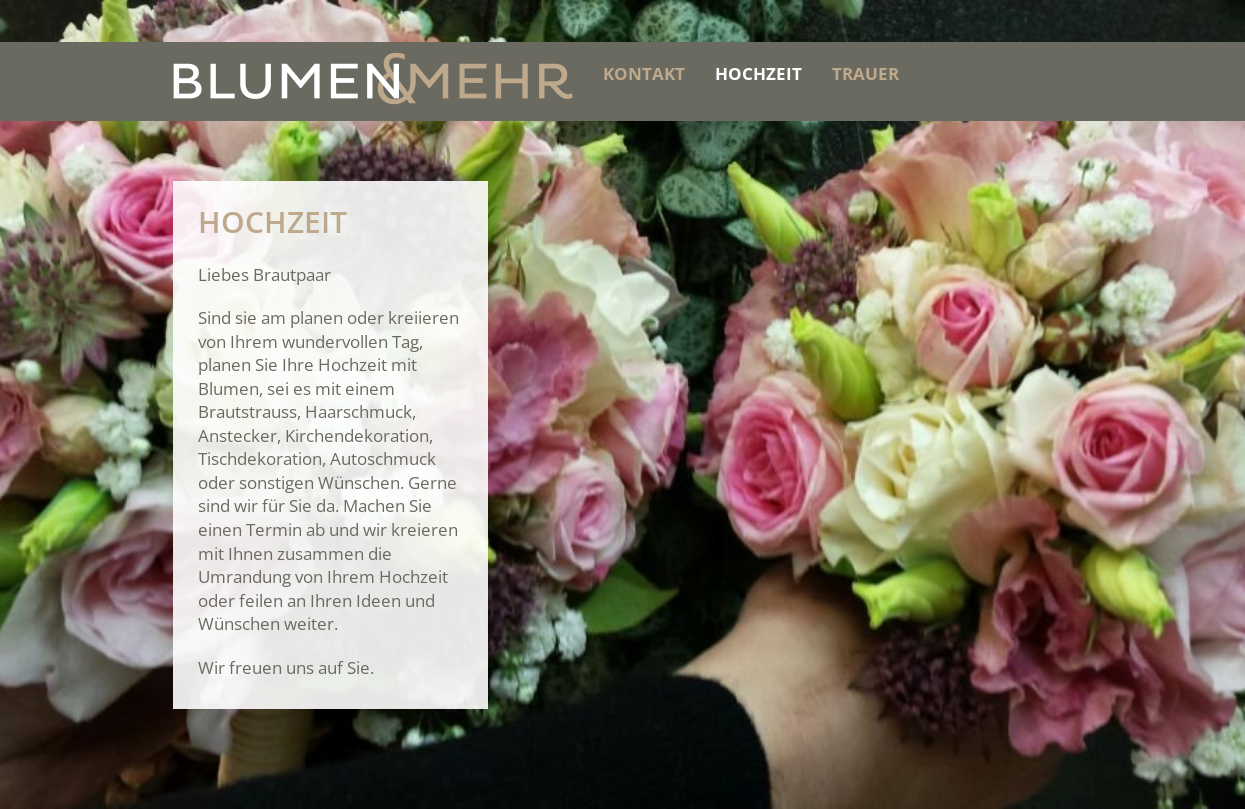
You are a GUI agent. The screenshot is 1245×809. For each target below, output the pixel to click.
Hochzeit (758, 73)
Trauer (865, 73)
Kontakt (644, 73)
